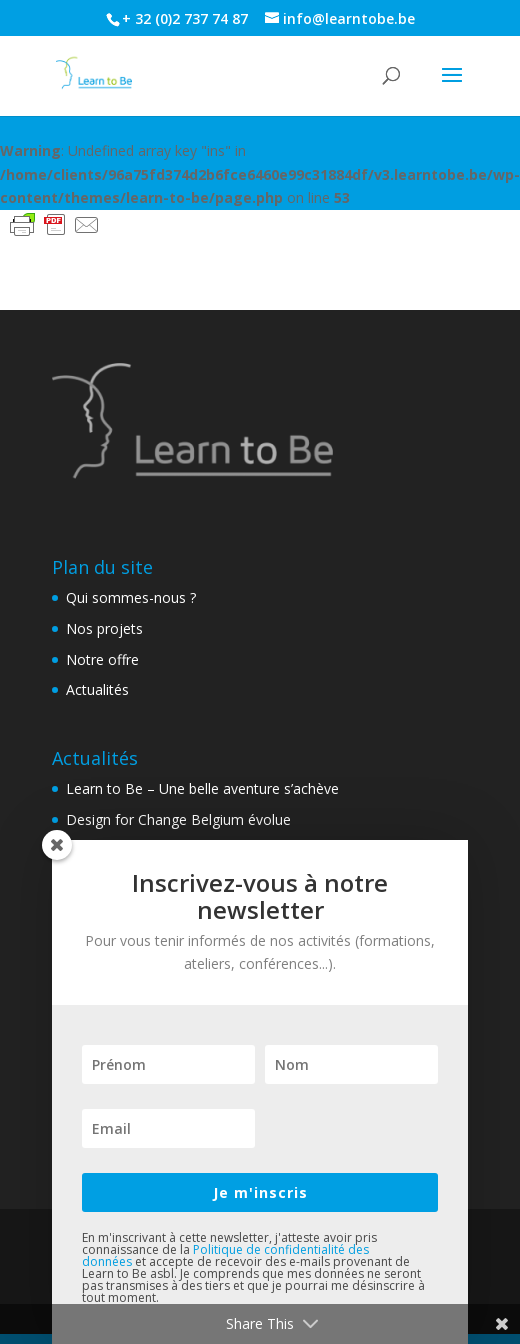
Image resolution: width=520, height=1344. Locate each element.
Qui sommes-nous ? (131, 597)
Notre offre (102, 659)
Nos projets (104, 628)
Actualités (97, 689)
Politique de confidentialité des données (225, 1255)
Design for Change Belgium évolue (178, 819)
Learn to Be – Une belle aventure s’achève (202, 788)
